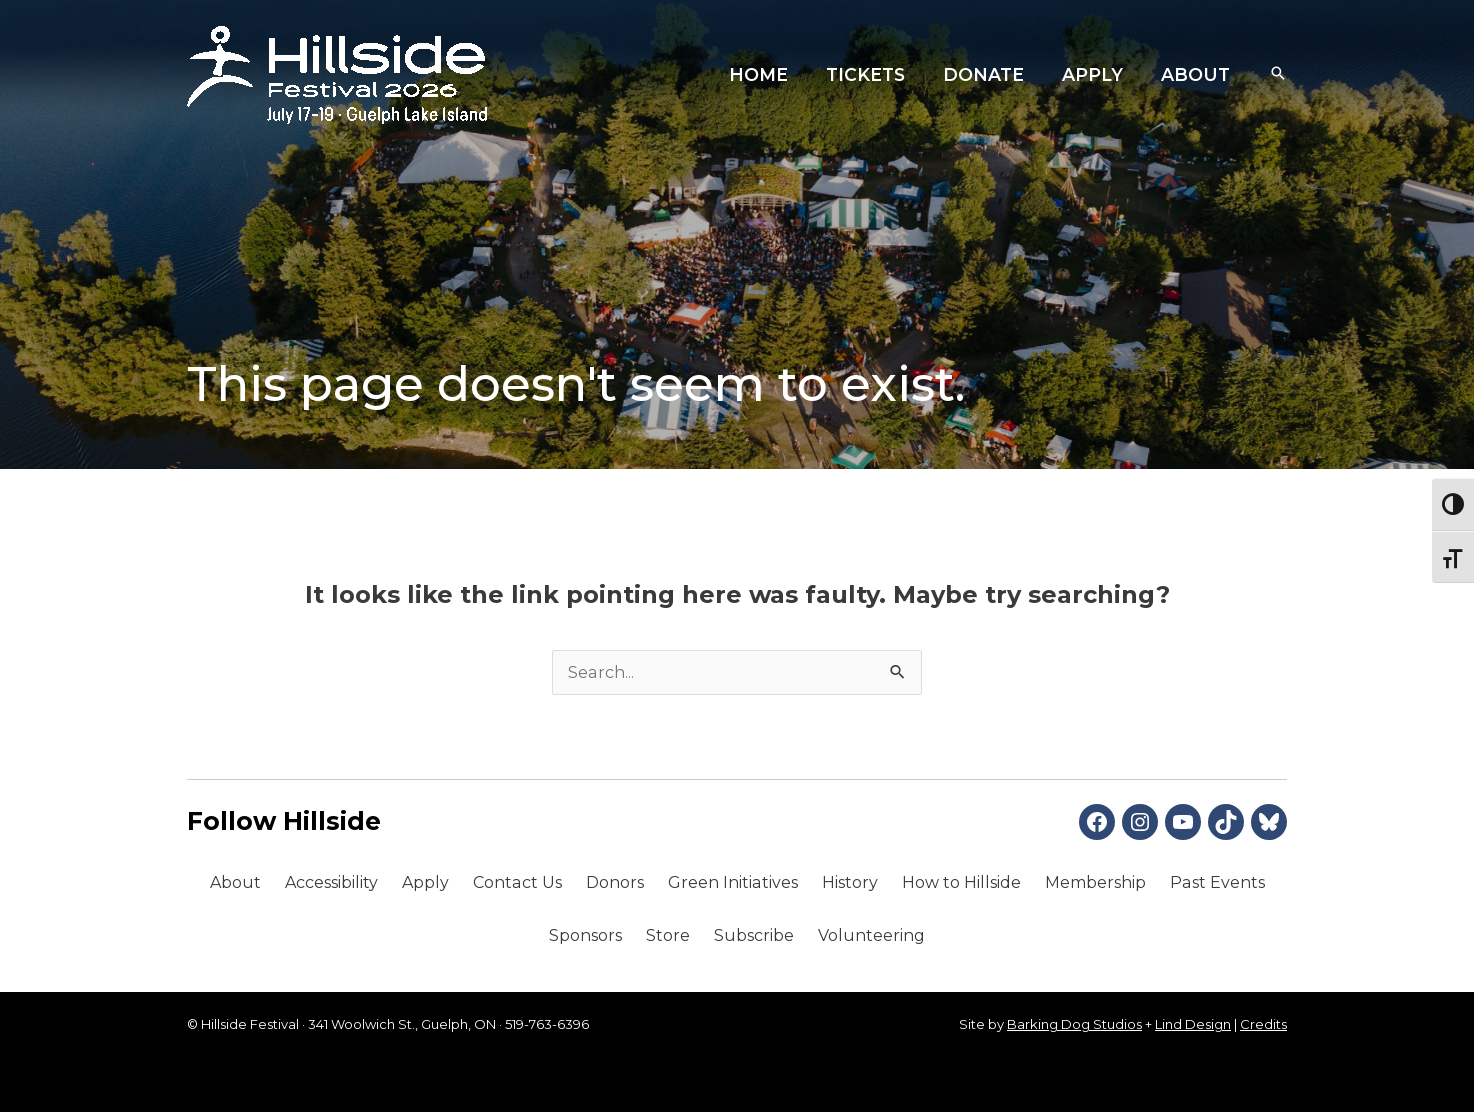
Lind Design (1193, 1024)
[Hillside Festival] (337, 73)
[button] (1278, 75)
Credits (1263, 1024)
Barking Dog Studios (1074, 1024)
